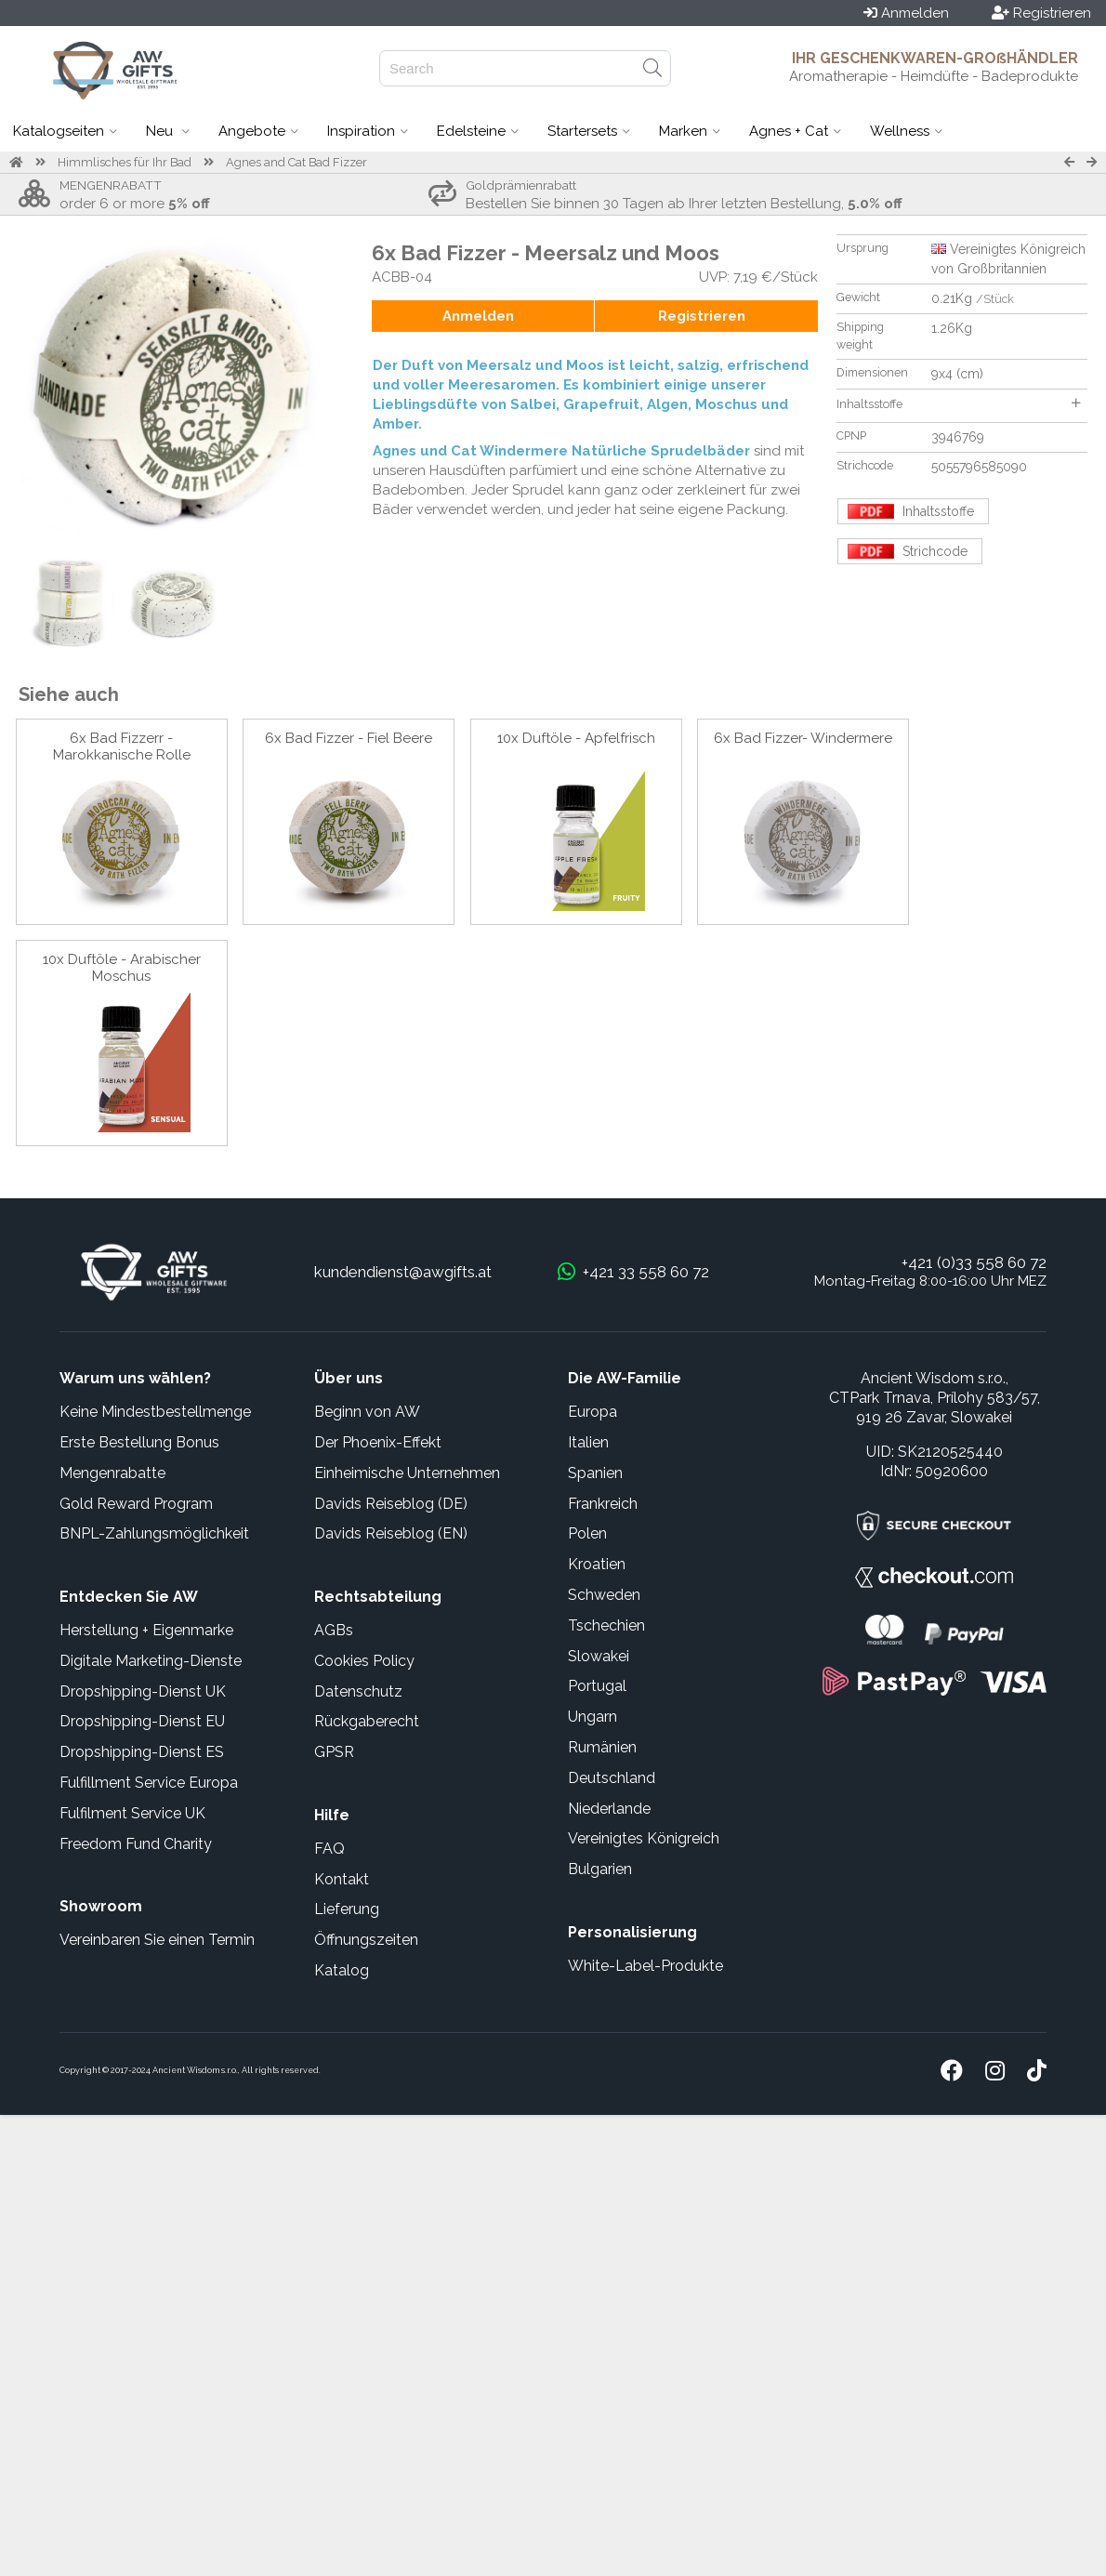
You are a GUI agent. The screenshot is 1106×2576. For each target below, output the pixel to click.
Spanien (595, 1473)
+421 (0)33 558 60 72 (974, 1262)
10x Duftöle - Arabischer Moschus (122, 967)
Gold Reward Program (136, 1504)
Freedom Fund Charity (135, 1844)
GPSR (334, 1752)
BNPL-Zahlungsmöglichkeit (154, 1533)
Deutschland (611, 1778)
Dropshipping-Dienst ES (141, 1752)
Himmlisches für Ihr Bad (124, 162)
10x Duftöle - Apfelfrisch (576, 738)
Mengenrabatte (112, 1473)
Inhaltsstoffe (958, 404)
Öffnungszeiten (366, 1940)
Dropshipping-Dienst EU (142, 1721)
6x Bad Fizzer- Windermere (803, 738)
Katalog (341, 1970)
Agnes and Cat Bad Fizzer (296, 162)
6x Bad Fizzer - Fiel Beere (348, 738)
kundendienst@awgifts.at (403, 1271)
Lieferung (346, 1909)
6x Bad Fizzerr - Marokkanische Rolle (122, 746)
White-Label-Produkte (645, 1966)
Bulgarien (600, 1869)
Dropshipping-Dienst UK (142, 1691)
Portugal (597, 1686)
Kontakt (341, 1879)
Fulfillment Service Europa (148, 1782)
